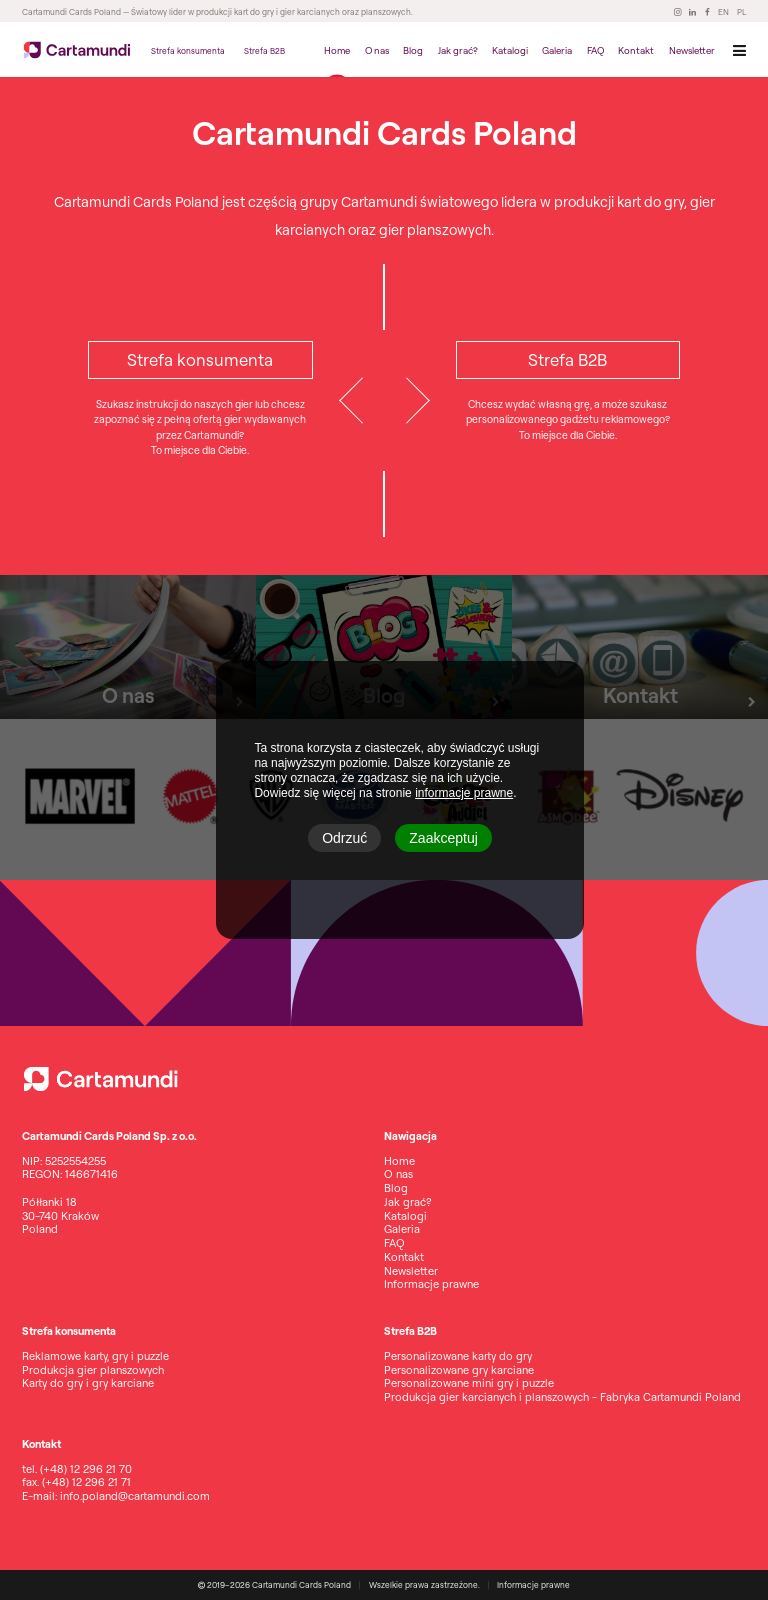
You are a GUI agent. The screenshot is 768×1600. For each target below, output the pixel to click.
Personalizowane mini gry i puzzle (469, 1383)
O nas (377, 50)
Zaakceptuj (443, 838)
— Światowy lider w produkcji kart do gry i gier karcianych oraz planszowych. (267, 12)
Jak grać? (458, 50)
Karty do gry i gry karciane (88, 1383)
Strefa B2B (264, 51)
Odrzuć (344, 838)
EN (723, 12)
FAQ (595, 50)
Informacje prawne (431, 1284)
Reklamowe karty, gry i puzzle (95, 1356)
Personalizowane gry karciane (459, 1370)
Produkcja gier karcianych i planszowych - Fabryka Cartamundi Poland (562, 1397)
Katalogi (510, 50)
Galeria (557, 50)
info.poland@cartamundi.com (135, 1496)
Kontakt (636, 50)
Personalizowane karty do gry (458, 1356)
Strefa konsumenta (188, 51)
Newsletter (692, 50)
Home (337, 50)
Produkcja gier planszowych (93, 1370)
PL (741, 12)
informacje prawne (464, 793)
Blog (413, 50)
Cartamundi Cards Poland (71, 12)
